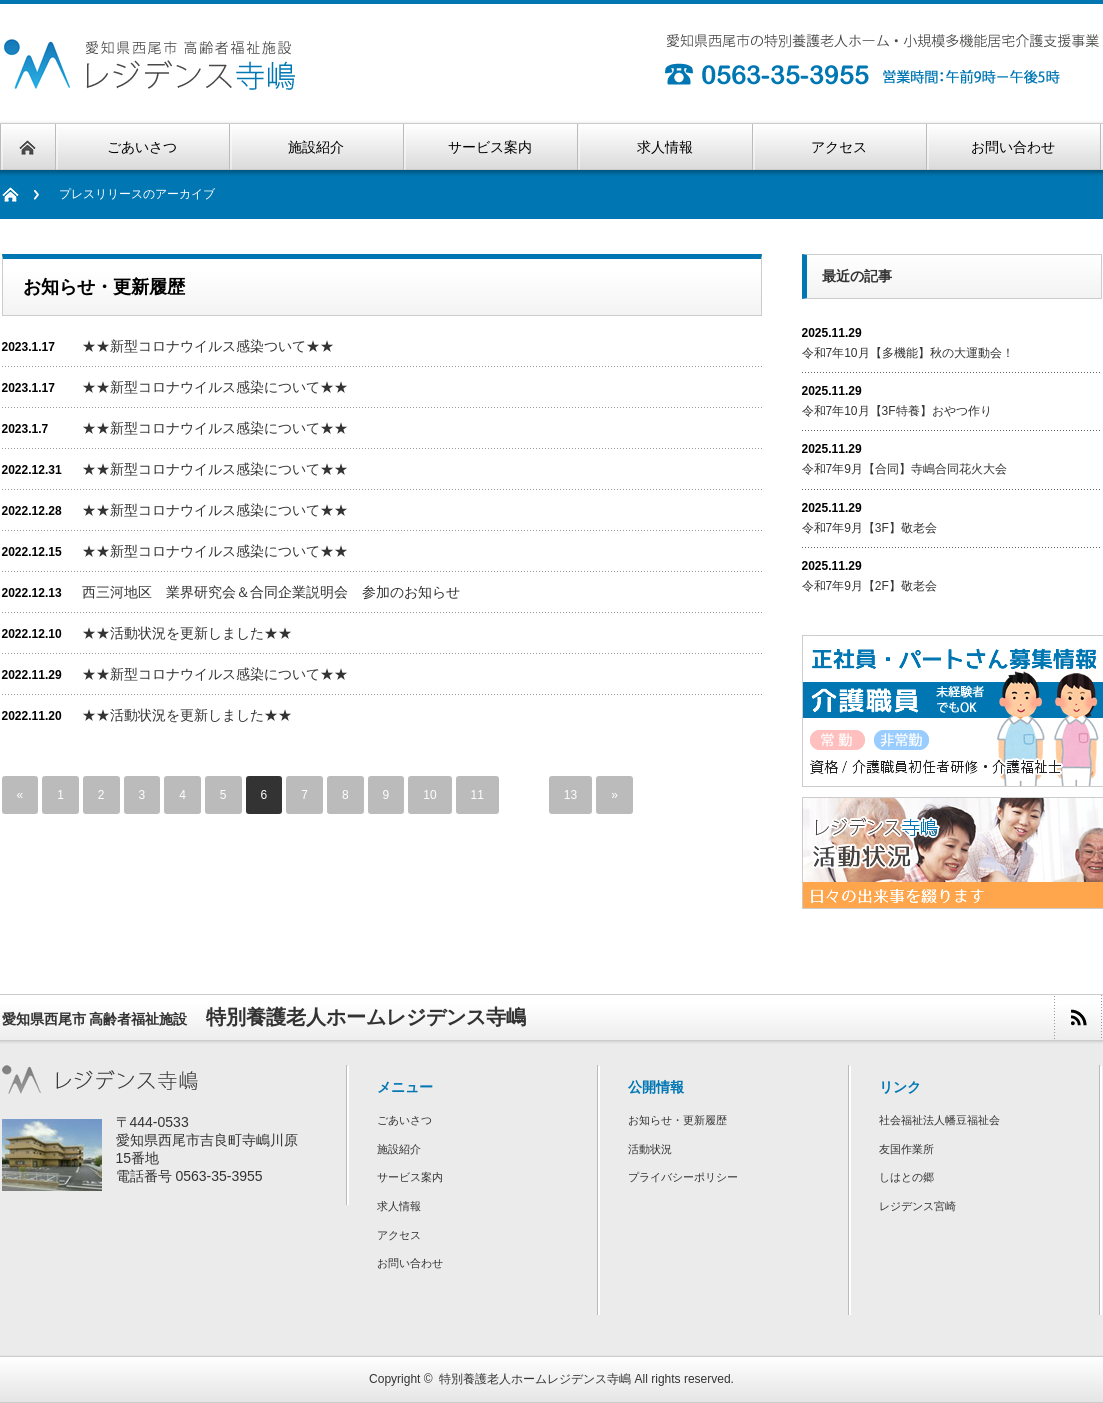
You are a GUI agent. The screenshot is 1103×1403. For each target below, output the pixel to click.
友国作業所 (906, 1149)
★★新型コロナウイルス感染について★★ (215, 387)
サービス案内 (410, 1177)
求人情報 (399, 1206)
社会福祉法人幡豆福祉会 (939, 1120)
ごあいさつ (404, 1120)
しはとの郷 (906, 1177)
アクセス (399, 1235)
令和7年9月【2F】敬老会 (869, 586)
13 (570, 795)
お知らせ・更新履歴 (677, 1120)
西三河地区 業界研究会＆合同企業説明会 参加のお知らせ (271, 592)
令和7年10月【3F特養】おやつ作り (897, 411)
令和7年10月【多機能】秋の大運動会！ (908, 353)
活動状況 (650, 1149)
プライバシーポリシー (683, 1177)
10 (429, 795)
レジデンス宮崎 (917, 1206)
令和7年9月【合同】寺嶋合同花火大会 (904, 469)
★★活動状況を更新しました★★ (187, 633)
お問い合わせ (410, 1263)
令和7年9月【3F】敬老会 (869, 528)
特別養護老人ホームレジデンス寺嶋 (535, 1379)
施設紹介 (399, 1149)
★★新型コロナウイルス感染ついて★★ (208, 346)
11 (477, 795)
